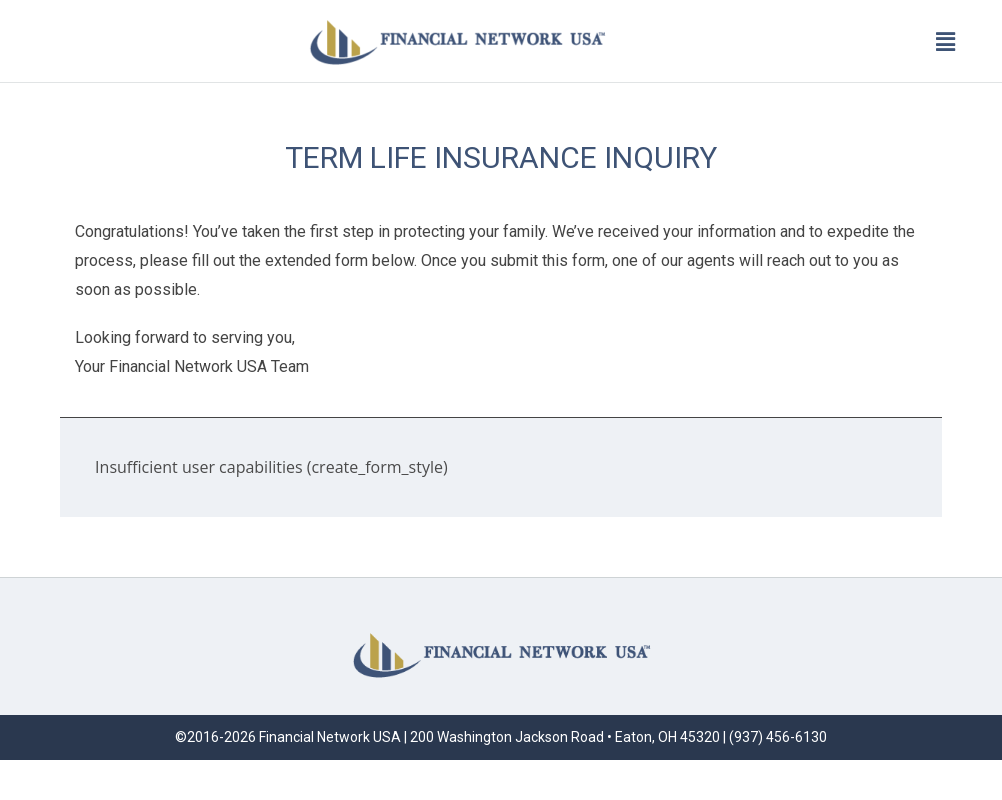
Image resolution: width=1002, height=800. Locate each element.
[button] (946, 41)
